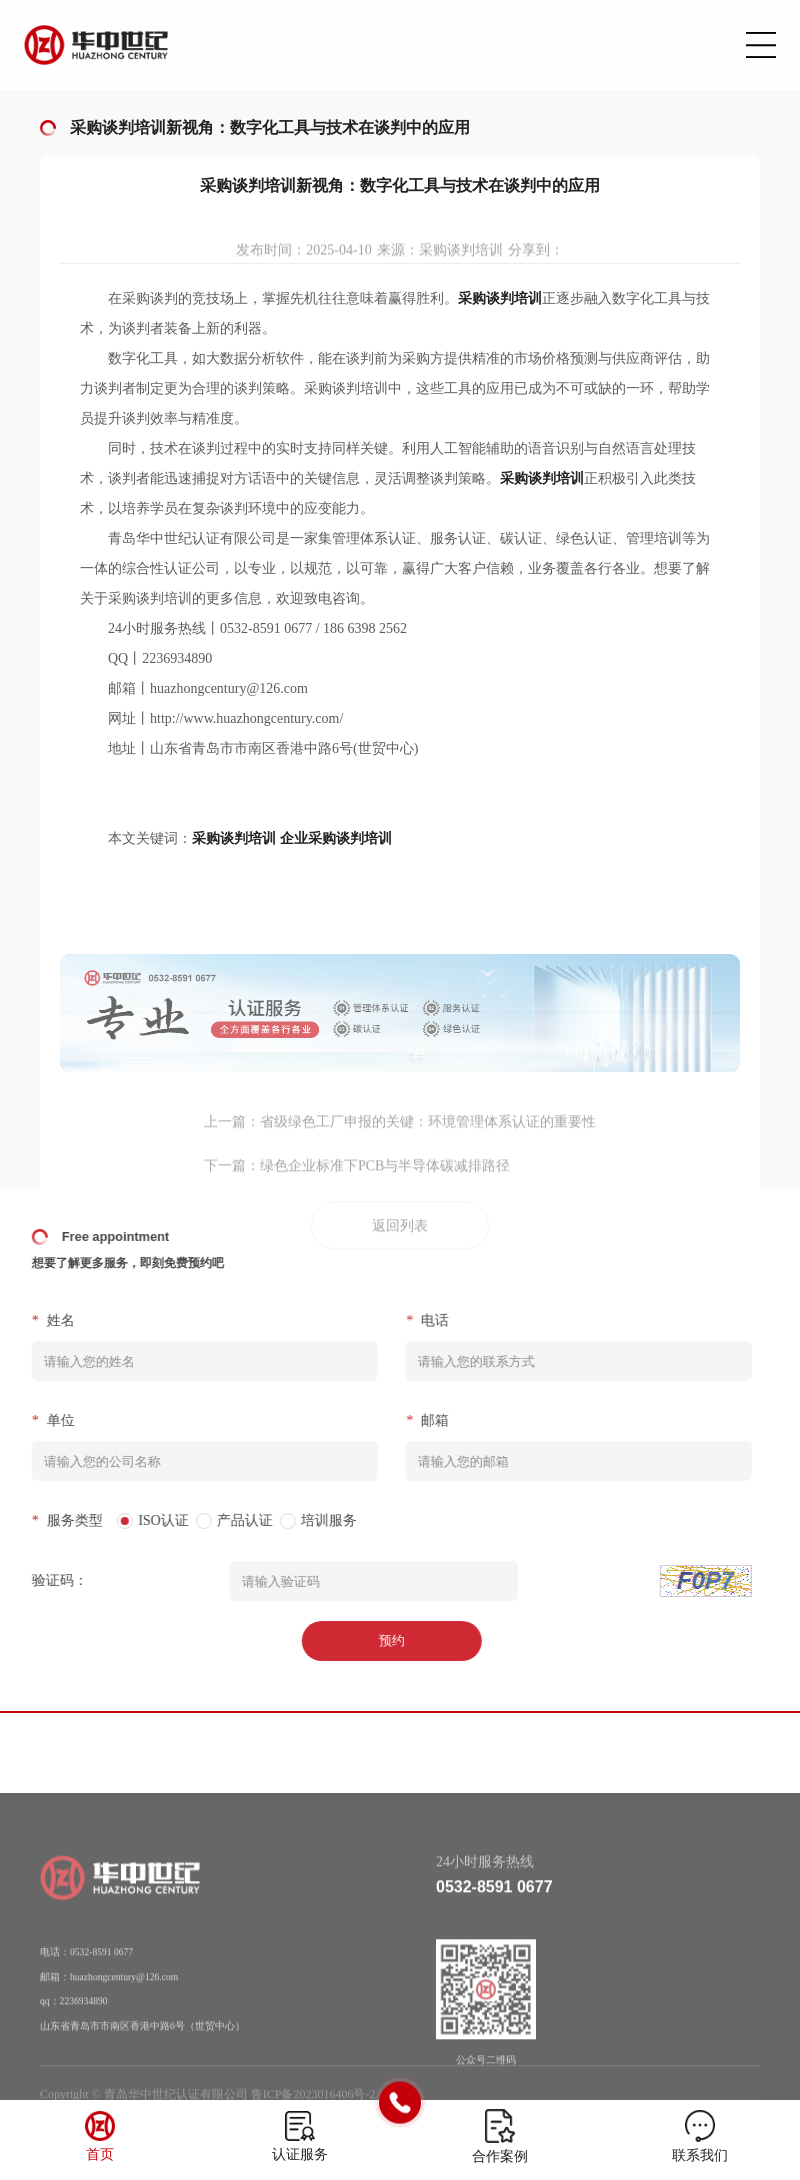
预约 (372, 1640)
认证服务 (300, 2154)
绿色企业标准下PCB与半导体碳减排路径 (385, 1181)
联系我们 (700, 2155)
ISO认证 (144, 1520)
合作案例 (500, 2156)
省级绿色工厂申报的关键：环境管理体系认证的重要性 (428, 1137)
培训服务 (310, 1520)
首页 (100, 2154)
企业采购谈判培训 (336, 838)
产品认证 (225, 1520)
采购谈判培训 (234, 838)
